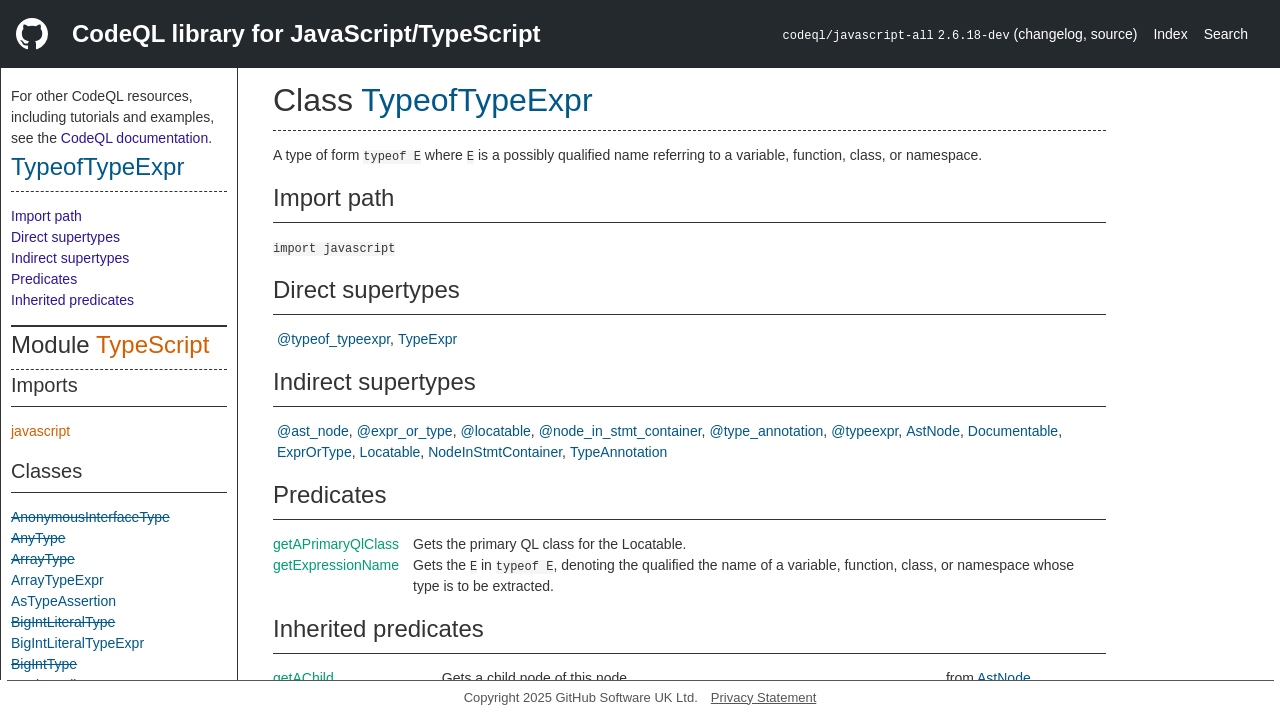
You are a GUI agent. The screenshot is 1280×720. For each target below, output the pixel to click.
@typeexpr (864, 431)
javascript (40, 431)
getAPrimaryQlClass (336, 544)
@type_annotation (766, 431)
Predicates (44, 279)
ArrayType (43, 559)
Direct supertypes (65, 237)
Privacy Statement (764, 697)
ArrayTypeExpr (57, 580)
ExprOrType (314, 452)
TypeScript (152, 344)
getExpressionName (336, 565)
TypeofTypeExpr (97, 166)
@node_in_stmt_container (620, 431)
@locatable (496, 431)
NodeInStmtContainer (495, 452)
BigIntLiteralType (63, 622)
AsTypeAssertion (63, 601)
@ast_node (313, 431)
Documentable (1013, 431)
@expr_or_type (405, 431)
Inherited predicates (72, 300)
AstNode (933, 431)
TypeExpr (427, 339)
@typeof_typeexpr (333, 339)
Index (1170, 34)
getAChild (303, 678)
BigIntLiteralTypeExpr (77, 643)
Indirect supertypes (70, 258)
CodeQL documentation (134, 138)
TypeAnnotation (618, 452)
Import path (46, 216)
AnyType (38, 538)
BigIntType (44, 664)
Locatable (390, 452)
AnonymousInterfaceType (90, 517)
